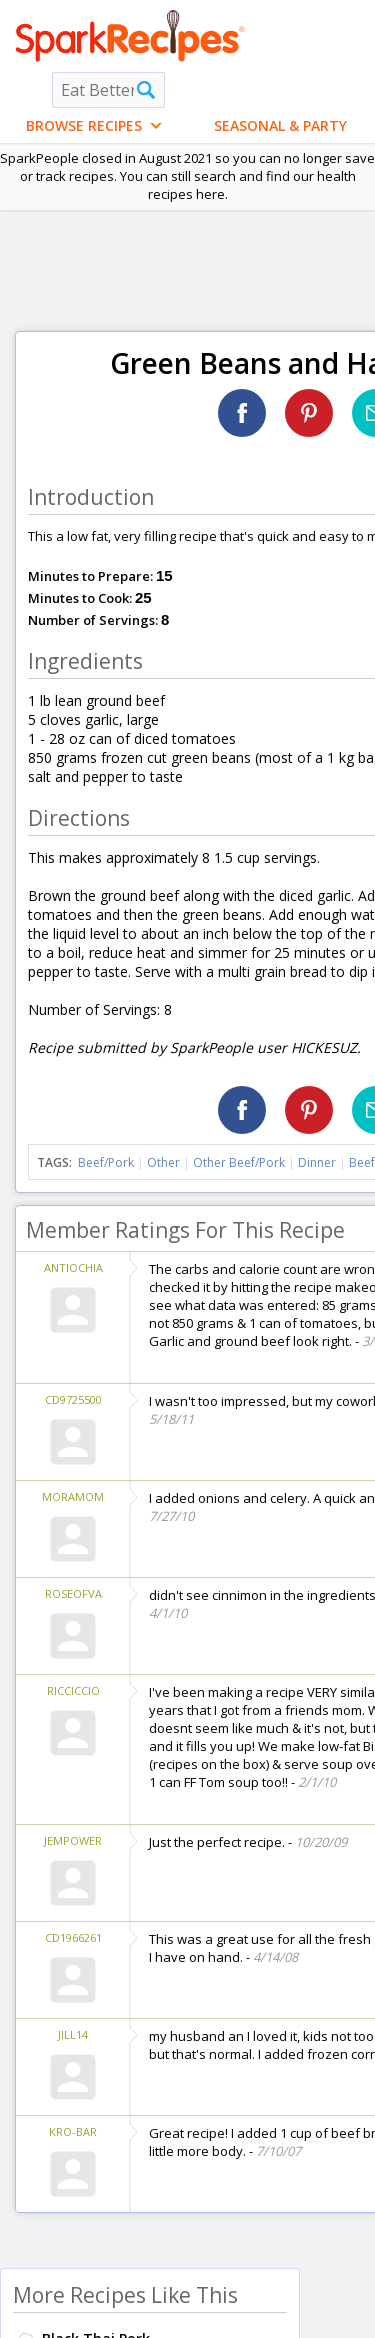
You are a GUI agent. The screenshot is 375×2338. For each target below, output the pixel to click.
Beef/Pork (106, 1162)
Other (163, 1162)
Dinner (317, 1162)
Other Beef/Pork (239, 1162)
